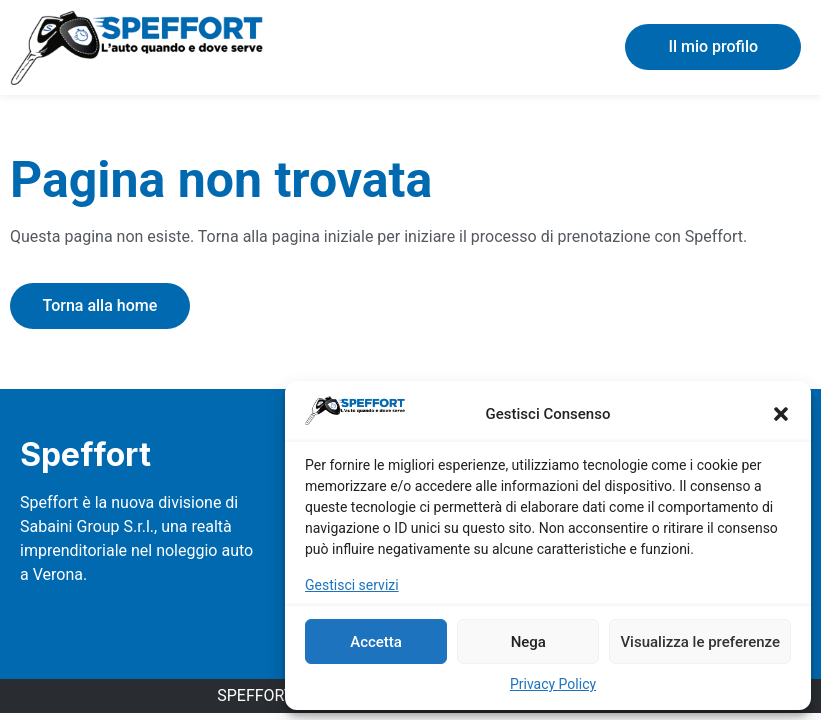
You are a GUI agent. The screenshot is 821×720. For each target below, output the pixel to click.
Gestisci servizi (352, 585)
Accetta (376, 642)
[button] (781, 414)
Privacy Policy (553, 684)
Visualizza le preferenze (700, 642)
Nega (528, 642)
